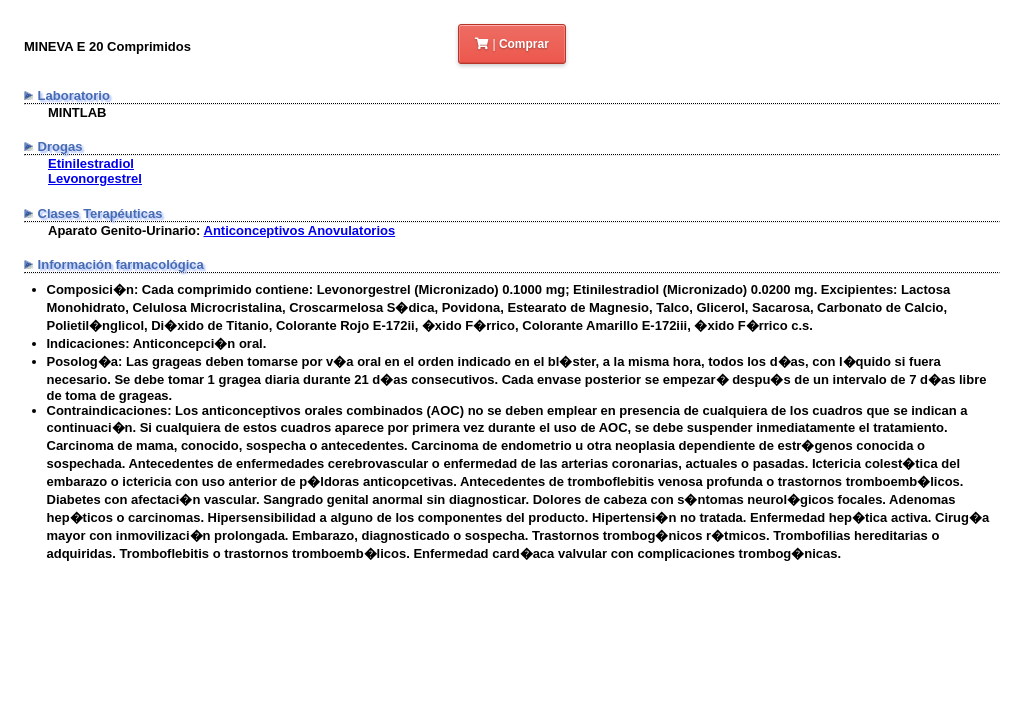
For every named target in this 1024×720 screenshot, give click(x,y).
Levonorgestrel (95, 178)
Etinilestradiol (91, 163)
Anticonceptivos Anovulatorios (300, 230)
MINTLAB (77, 112)
